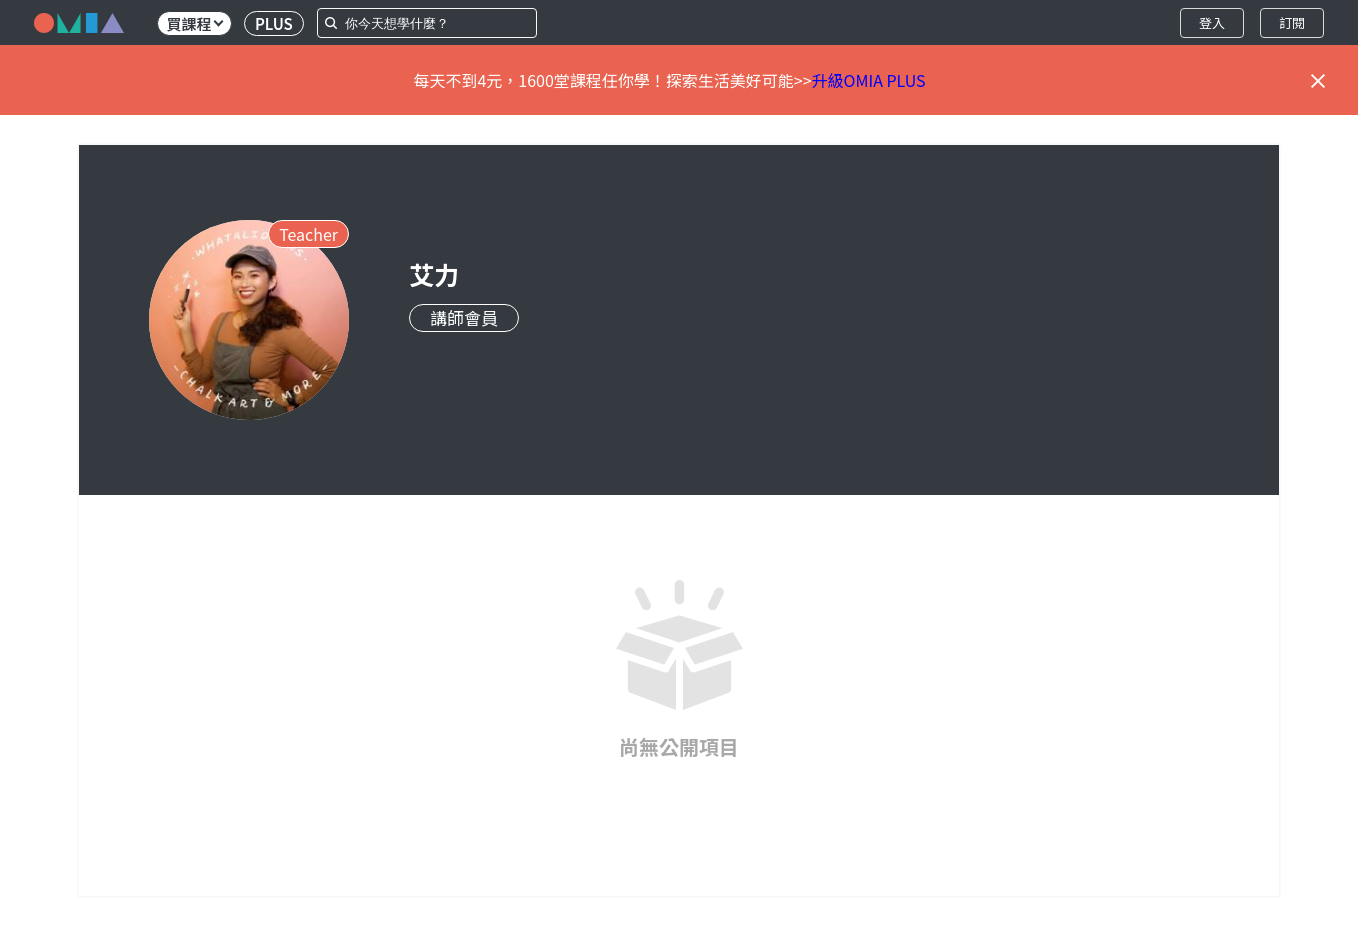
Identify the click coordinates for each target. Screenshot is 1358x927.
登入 (1212, 22)
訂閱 (1292, 22)
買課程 (194, 23)
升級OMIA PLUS (869, 80)
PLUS (274, 23)
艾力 (434, 274)
